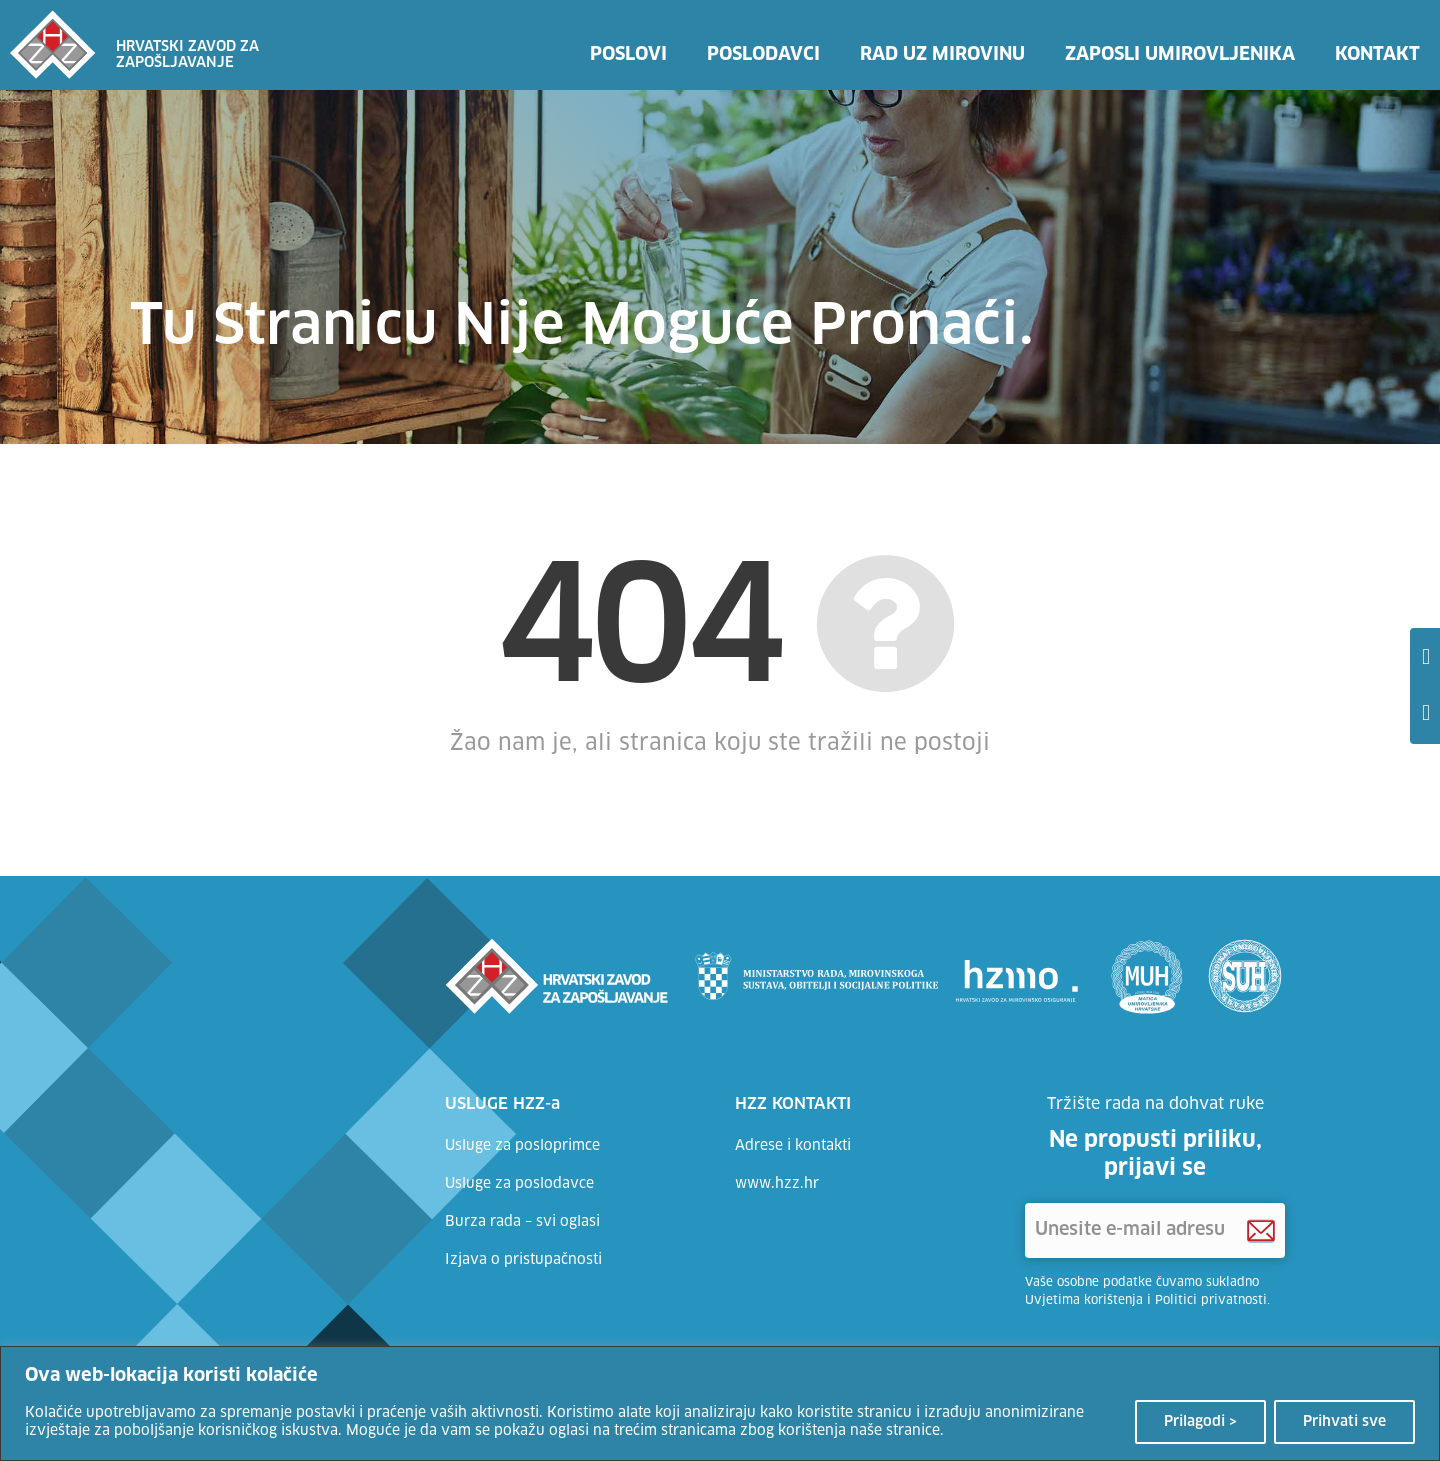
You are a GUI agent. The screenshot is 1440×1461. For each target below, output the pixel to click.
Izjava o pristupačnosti (523, 1260)
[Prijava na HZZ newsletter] (1261, 1230)
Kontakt (1377, 55)
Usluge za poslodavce (519, 1184)
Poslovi (628, 55)
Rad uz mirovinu (942, 55)
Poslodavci (763, 55)
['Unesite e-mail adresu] (1155, 1230)
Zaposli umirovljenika (1180, 55)
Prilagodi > (1200, 1422)
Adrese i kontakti (793, 1146)
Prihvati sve (1344, 1422)
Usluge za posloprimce (522, 1146)
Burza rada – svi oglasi (522, 1222)
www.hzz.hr (777, 1184)
